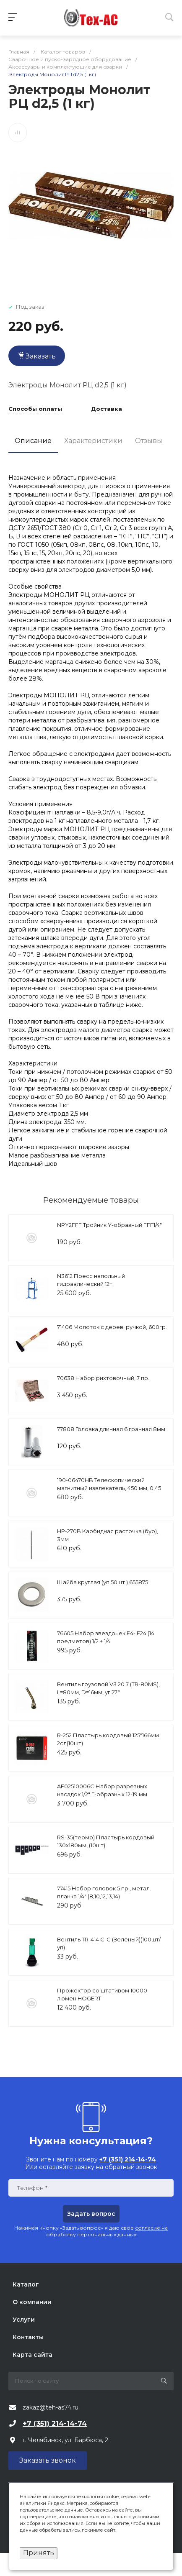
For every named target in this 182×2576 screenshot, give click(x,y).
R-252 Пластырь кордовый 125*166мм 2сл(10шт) (108, 1739)
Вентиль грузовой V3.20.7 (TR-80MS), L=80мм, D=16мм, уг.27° (108, 1688)
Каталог (26, 2284)
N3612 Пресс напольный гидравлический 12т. (91, 1280)
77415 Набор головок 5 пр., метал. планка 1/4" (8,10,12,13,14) (104, 1892)
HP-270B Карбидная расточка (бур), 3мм (107, 1535)
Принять (38, 2553)
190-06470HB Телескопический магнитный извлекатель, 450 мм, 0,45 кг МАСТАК (109, 1488)
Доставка (106, 409)
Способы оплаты (35, 409)
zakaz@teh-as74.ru (50, 2407)
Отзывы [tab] (148, 441)
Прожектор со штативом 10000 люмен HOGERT (102, 1994)
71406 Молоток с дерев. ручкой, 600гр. (112, 1327)
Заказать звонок (47, 2460)
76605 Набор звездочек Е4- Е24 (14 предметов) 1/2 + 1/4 (105, 1637)
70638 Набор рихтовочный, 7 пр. (103, 1378)
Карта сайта (32, 2354)
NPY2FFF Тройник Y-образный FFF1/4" (109, 1224)
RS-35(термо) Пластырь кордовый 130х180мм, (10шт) (105, 1841)
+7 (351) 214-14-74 (55, 2423)
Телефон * (32, 2188)
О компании (32, 2302)
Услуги (24, 2319)
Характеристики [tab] (93, 441)
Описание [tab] (33, 441)
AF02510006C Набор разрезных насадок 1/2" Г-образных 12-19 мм (102, 1790)
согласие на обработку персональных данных (107, 2231)
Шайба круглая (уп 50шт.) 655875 (102, 1582)
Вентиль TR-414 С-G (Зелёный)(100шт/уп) (109, 1943)
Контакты (28, 2337)
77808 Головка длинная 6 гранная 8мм (111, 1429)
